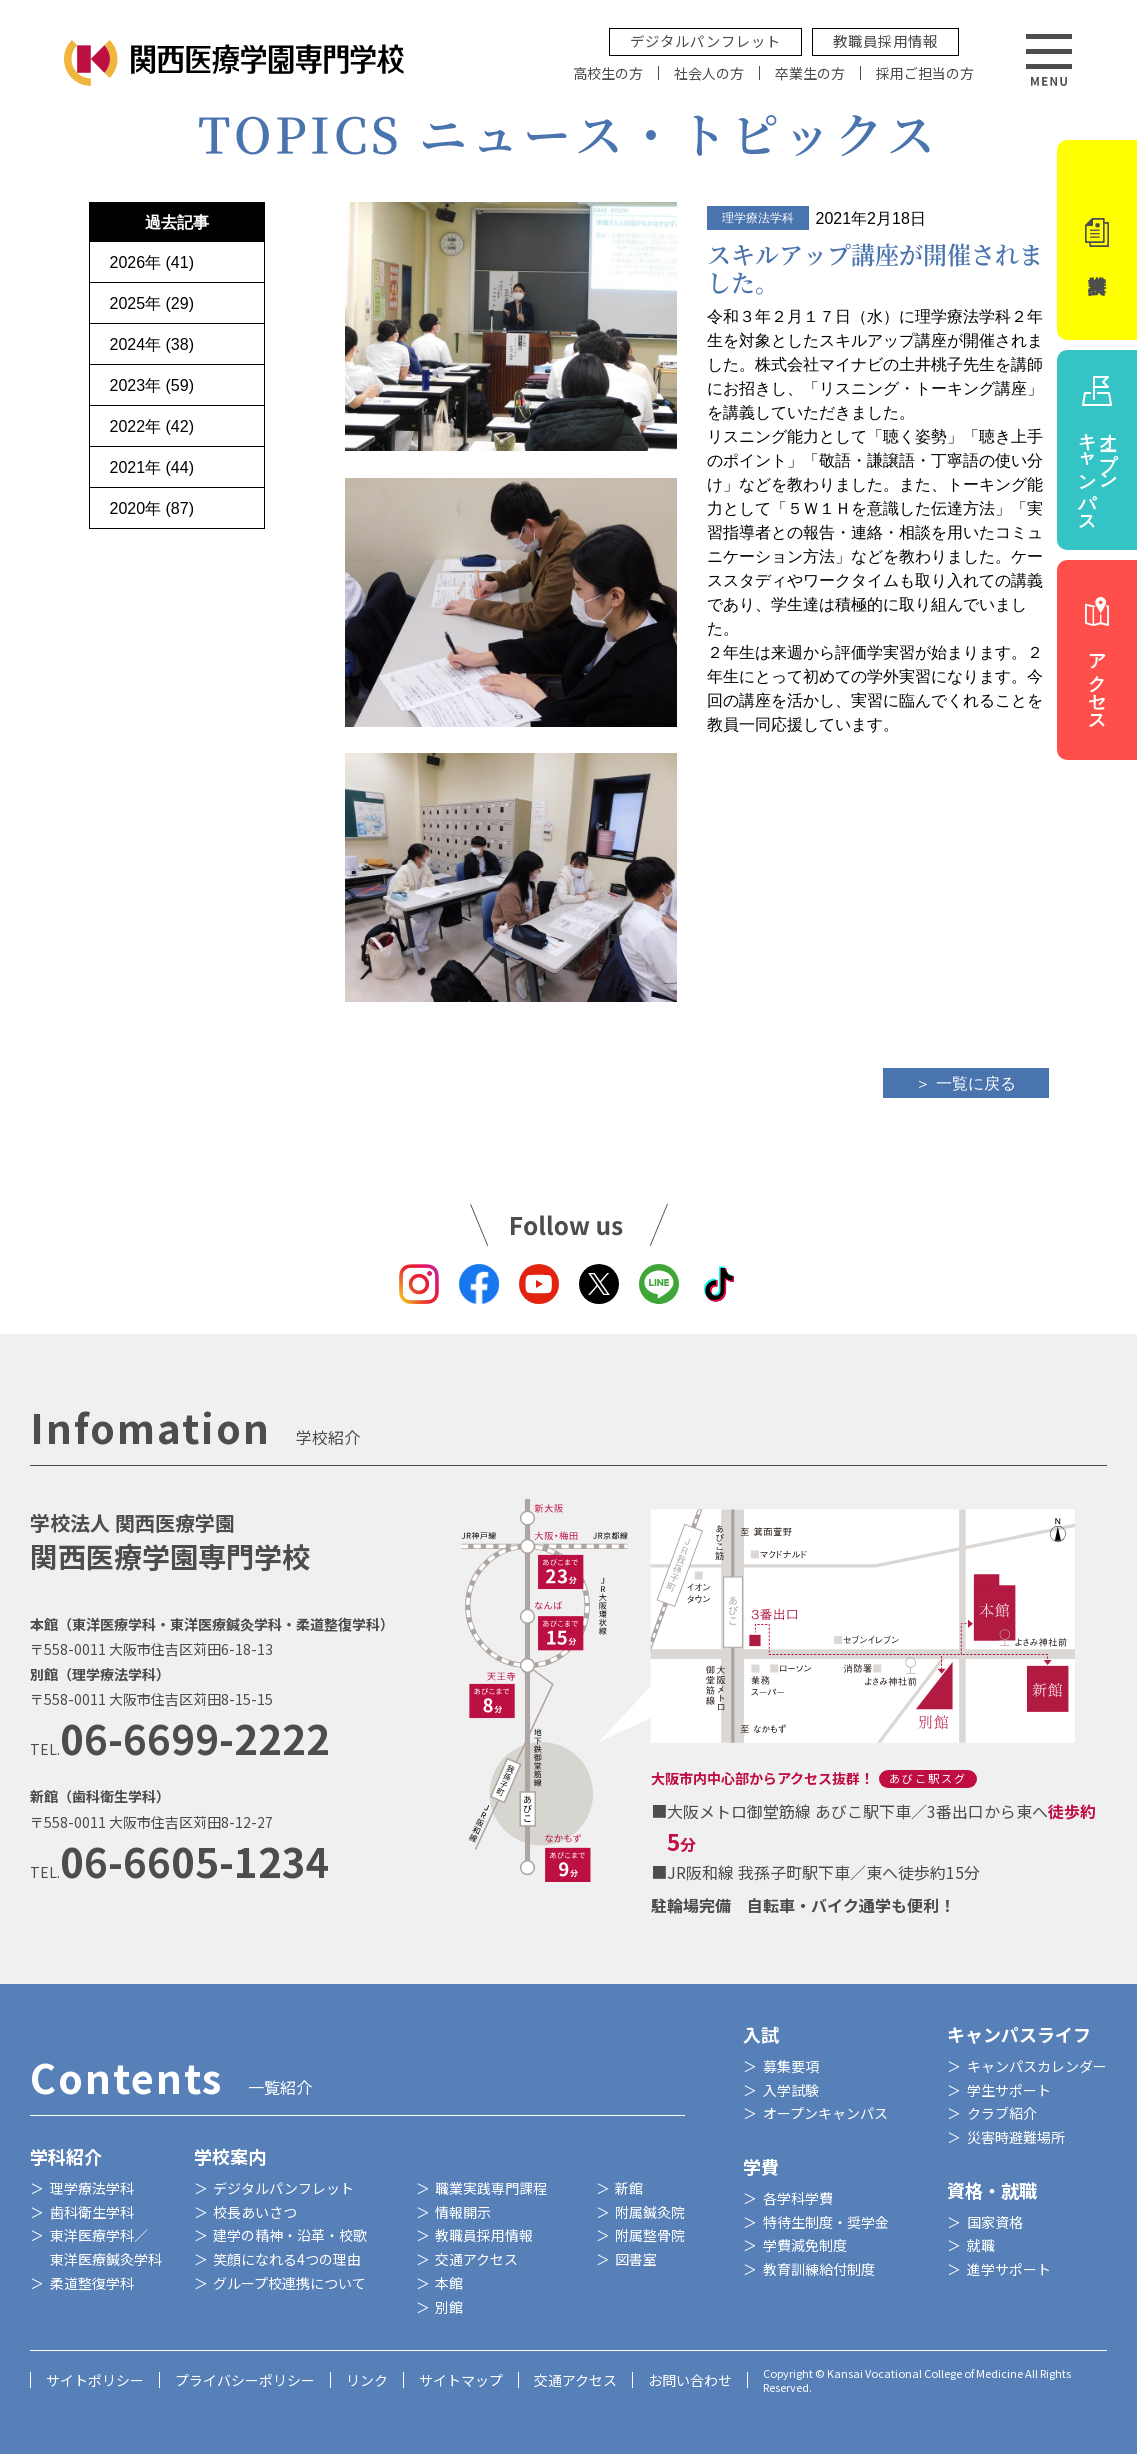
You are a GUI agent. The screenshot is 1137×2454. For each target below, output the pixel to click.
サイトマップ (461, 2380)
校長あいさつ (255, 2212)
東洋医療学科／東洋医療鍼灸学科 (106, 2247)
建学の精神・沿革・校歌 (290, 2235)
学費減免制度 (805, 2245)
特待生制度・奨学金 (826, 2222)
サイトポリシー (95, 2380)
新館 (629, 2188)
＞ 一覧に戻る (965, 1083)
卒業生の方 (810, 73)
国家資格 (995, 2222)
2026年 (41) (152, 262)
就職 (981, 2245)
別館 (449, 2307)
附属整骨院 (650, 2235)
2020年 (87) (152, 508)
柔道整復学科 (92, 2283)
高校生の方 (608, 73)
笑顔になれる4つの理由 (287, 2259)
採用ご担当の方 (925, 73)
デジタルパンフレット (705, 40)
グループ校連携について (289, 2283)
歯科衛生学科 (92, 2212)
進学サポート (1009, 2269)
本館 (449, 2283)
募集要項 (791, 2066)
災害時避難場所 (1016, 2137)
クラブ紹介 (1002, 2113)
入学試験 (791, 2090)
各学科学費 (798, 2198)
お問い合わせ (690, 2380)
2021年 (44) (152, 467)
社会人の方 (709, 73)
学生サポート (1009, 2090)
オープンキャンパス (825, 2113)
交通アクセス (476, 2259)
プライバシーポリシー (245, 2380)
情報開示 (463, 2212)
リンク (367, 2380)
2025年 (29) (152, 303)
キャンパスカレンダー (1037, 2066)
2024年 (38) (152, 344)
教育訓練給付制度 (819, 2269)
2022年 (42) (152, 426)
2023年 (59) (152, 385)
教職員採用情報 (885, 40)
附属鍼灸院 (650, 2212)
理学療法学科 (92, 2188)
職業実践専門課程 (491, 2188)
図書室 (636, 2259)
